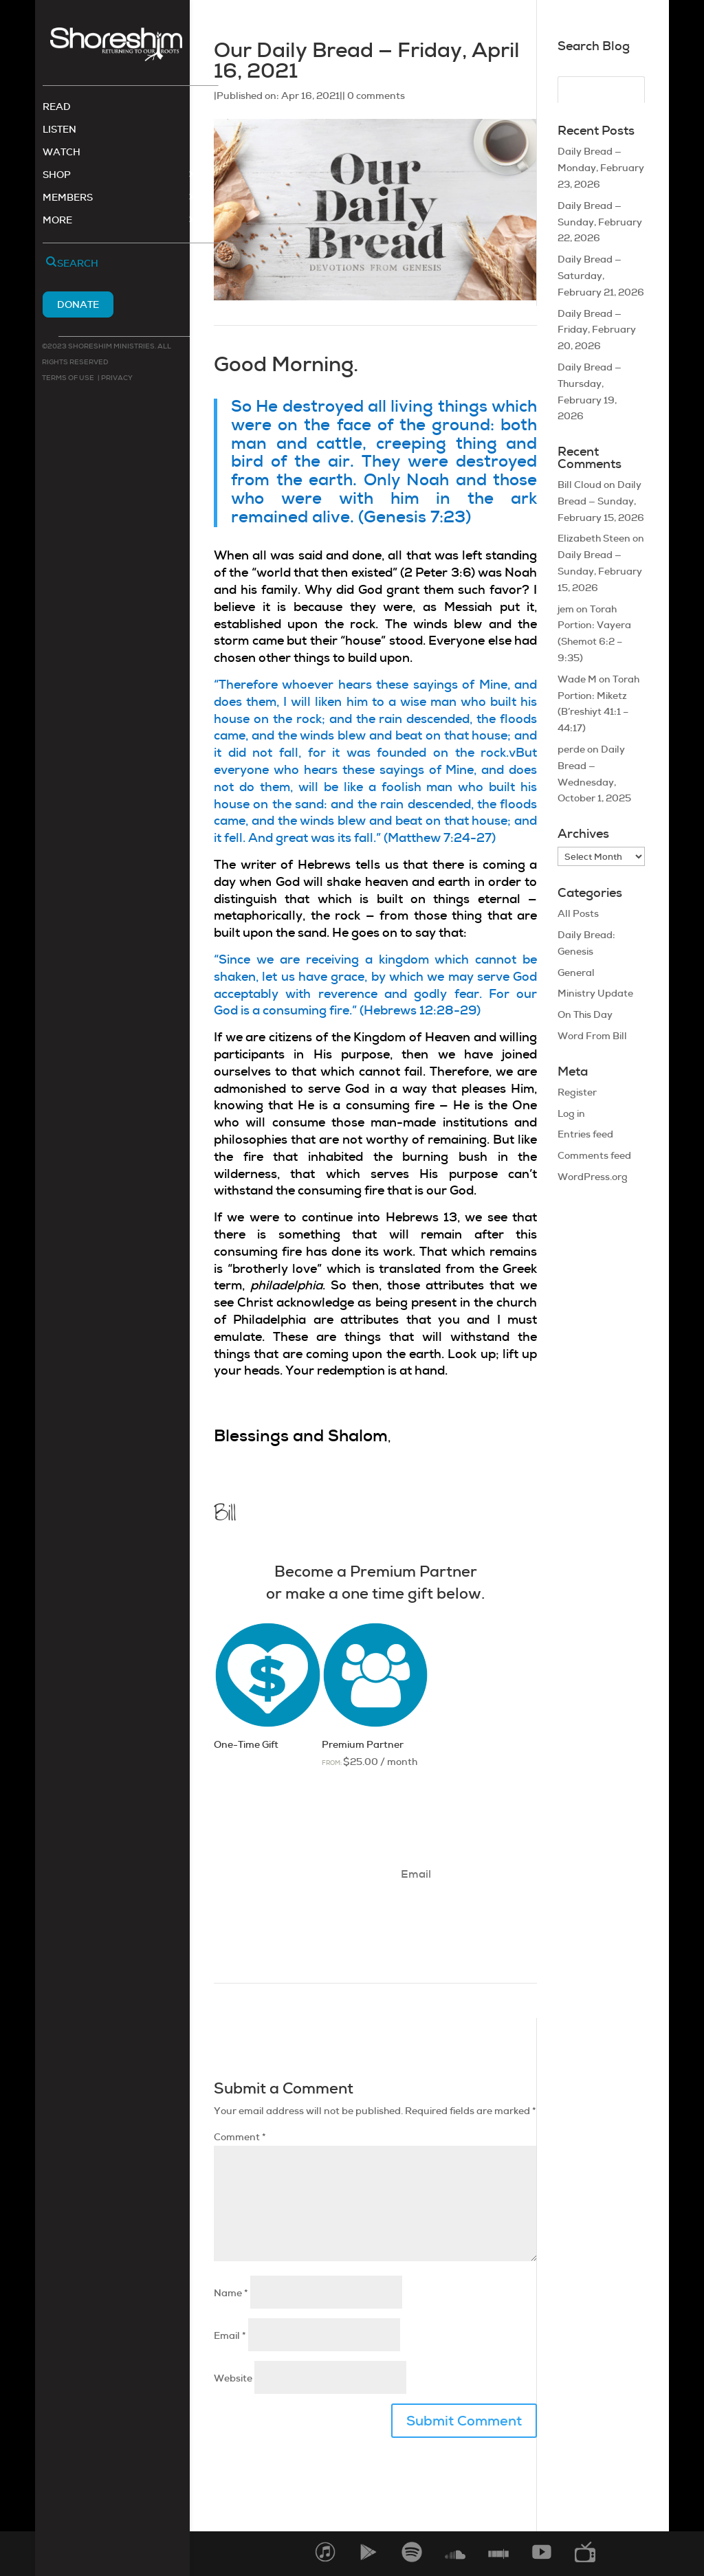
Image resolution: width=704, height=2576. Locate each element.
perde (571, 749)
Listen (59, 131)
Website (233, 2378)
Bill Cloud (580, 484)
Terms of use (68, 379)
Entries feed (585, 1134)
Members (68, 199)
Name (231, 2293)
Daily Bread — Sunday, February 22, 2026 (600, 222)
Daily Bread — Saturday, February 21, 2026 (601, 275)
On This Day (585, 1014)
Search (77, 264)
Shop (57, 176)
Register (577, 1092)
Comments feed (594, 1155)
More (57, 221)
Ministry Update (595, 993)
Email (230, 2335)
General (576, 972)
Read (57, 108)
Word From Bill (592, 1036)
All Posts (578, 913)
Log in (571, 1113)
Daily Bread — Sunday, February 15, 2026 (601, 501)
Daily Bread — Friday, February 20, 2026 (597, 330)
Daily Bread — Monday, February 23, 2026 (601, 167)
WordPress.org (593, 1176)
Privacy (116, 379)
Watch (61, 153)
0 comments (376, 95)
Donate (78, 306)
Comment (240, 2137)
